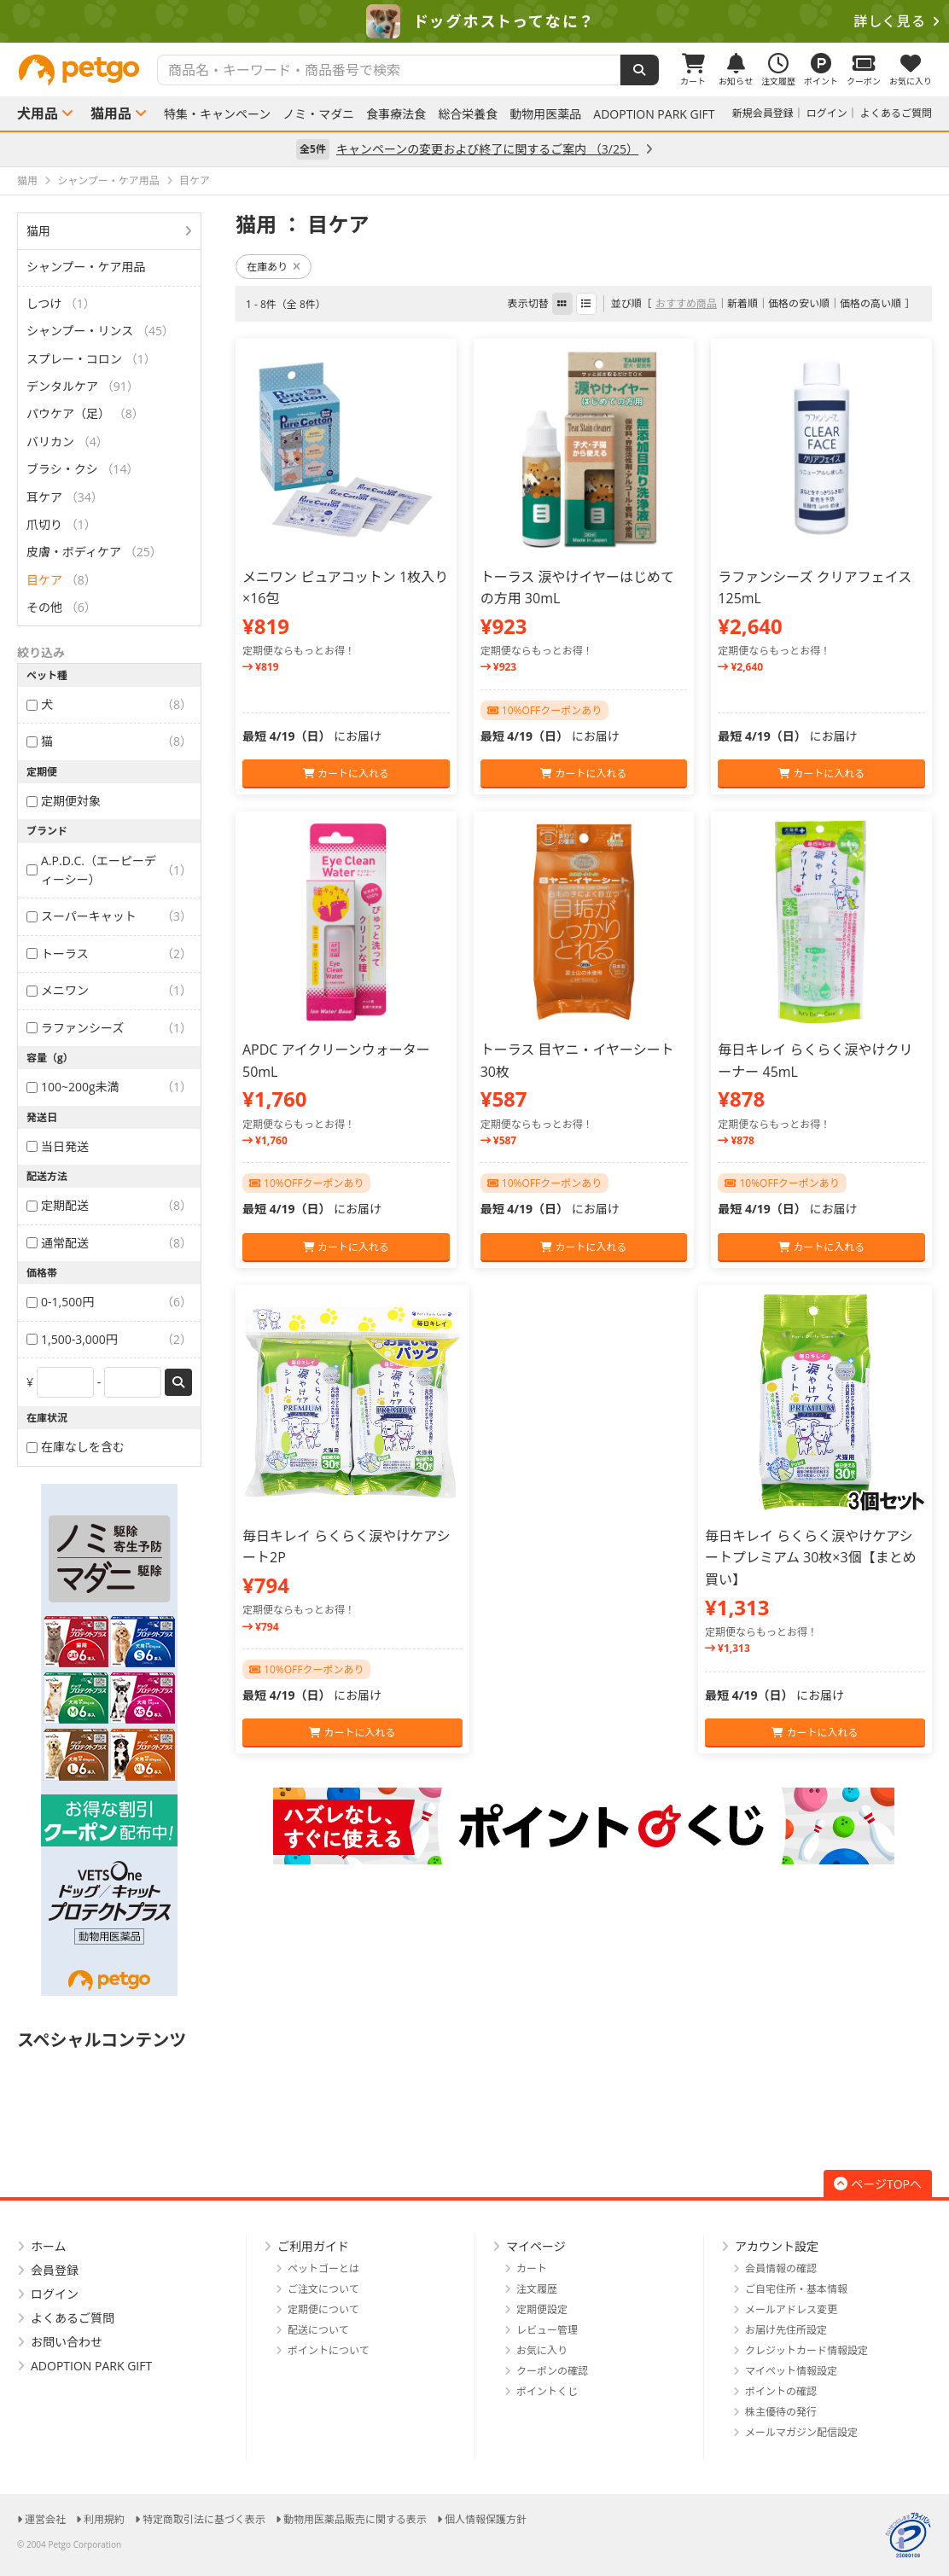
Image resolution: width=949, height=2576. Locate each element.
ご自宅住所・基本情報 (796, 2289)
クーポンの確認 (552, 2371)
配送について (318, 2330)
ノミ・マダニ (318, 114)
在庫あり (273, 266)
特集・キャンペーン (217, 114)
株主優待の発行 (781, 2411)
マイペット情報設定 (791, 2371)
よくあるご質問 (896, 113)
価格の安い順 (799, 303)
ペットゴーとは (323, 2268)
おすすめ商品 (686, 303)
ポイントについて (329, 2350)
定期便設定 (542, 2309)
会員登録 (55, 2270)
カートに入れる (346, 773)
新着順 (742, 303)
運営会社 (45, 2519)
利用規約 (104, 2519)
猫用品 (110, 113)
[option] (474, 21)
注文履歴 (536, 2289)
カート (531, 2268)
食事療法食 (396, 114)
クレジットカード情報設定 (806, 2350)
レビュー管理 (547, 2330)
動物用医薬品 (545, 114)
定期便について (323, 2309)
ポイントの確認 (781, 2391)
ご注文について (323, 2289)
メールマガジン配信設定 (801, 2432)
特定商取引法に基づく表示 (204, 2519)
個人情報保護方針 (486, 2519)
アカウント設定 (776, 2246)
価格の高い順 (870, 303)
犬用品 (37, 113)
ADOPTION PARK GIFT (653, 114)
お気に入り (542, 2350)
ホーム (49, 2246)
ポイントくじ (547, 2391)
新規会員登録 (763, 113)
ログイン (826, 113)
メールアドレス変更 (791, 2309)
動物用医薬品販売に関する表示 (355, 2519)
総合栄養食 (468, 114)
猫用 (38, 231)
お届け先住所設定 (786, 2330)
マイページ (536, 2246)
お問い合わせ (66, 2342)
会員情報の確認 (781, 2268)
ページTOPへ (878, 2184)
